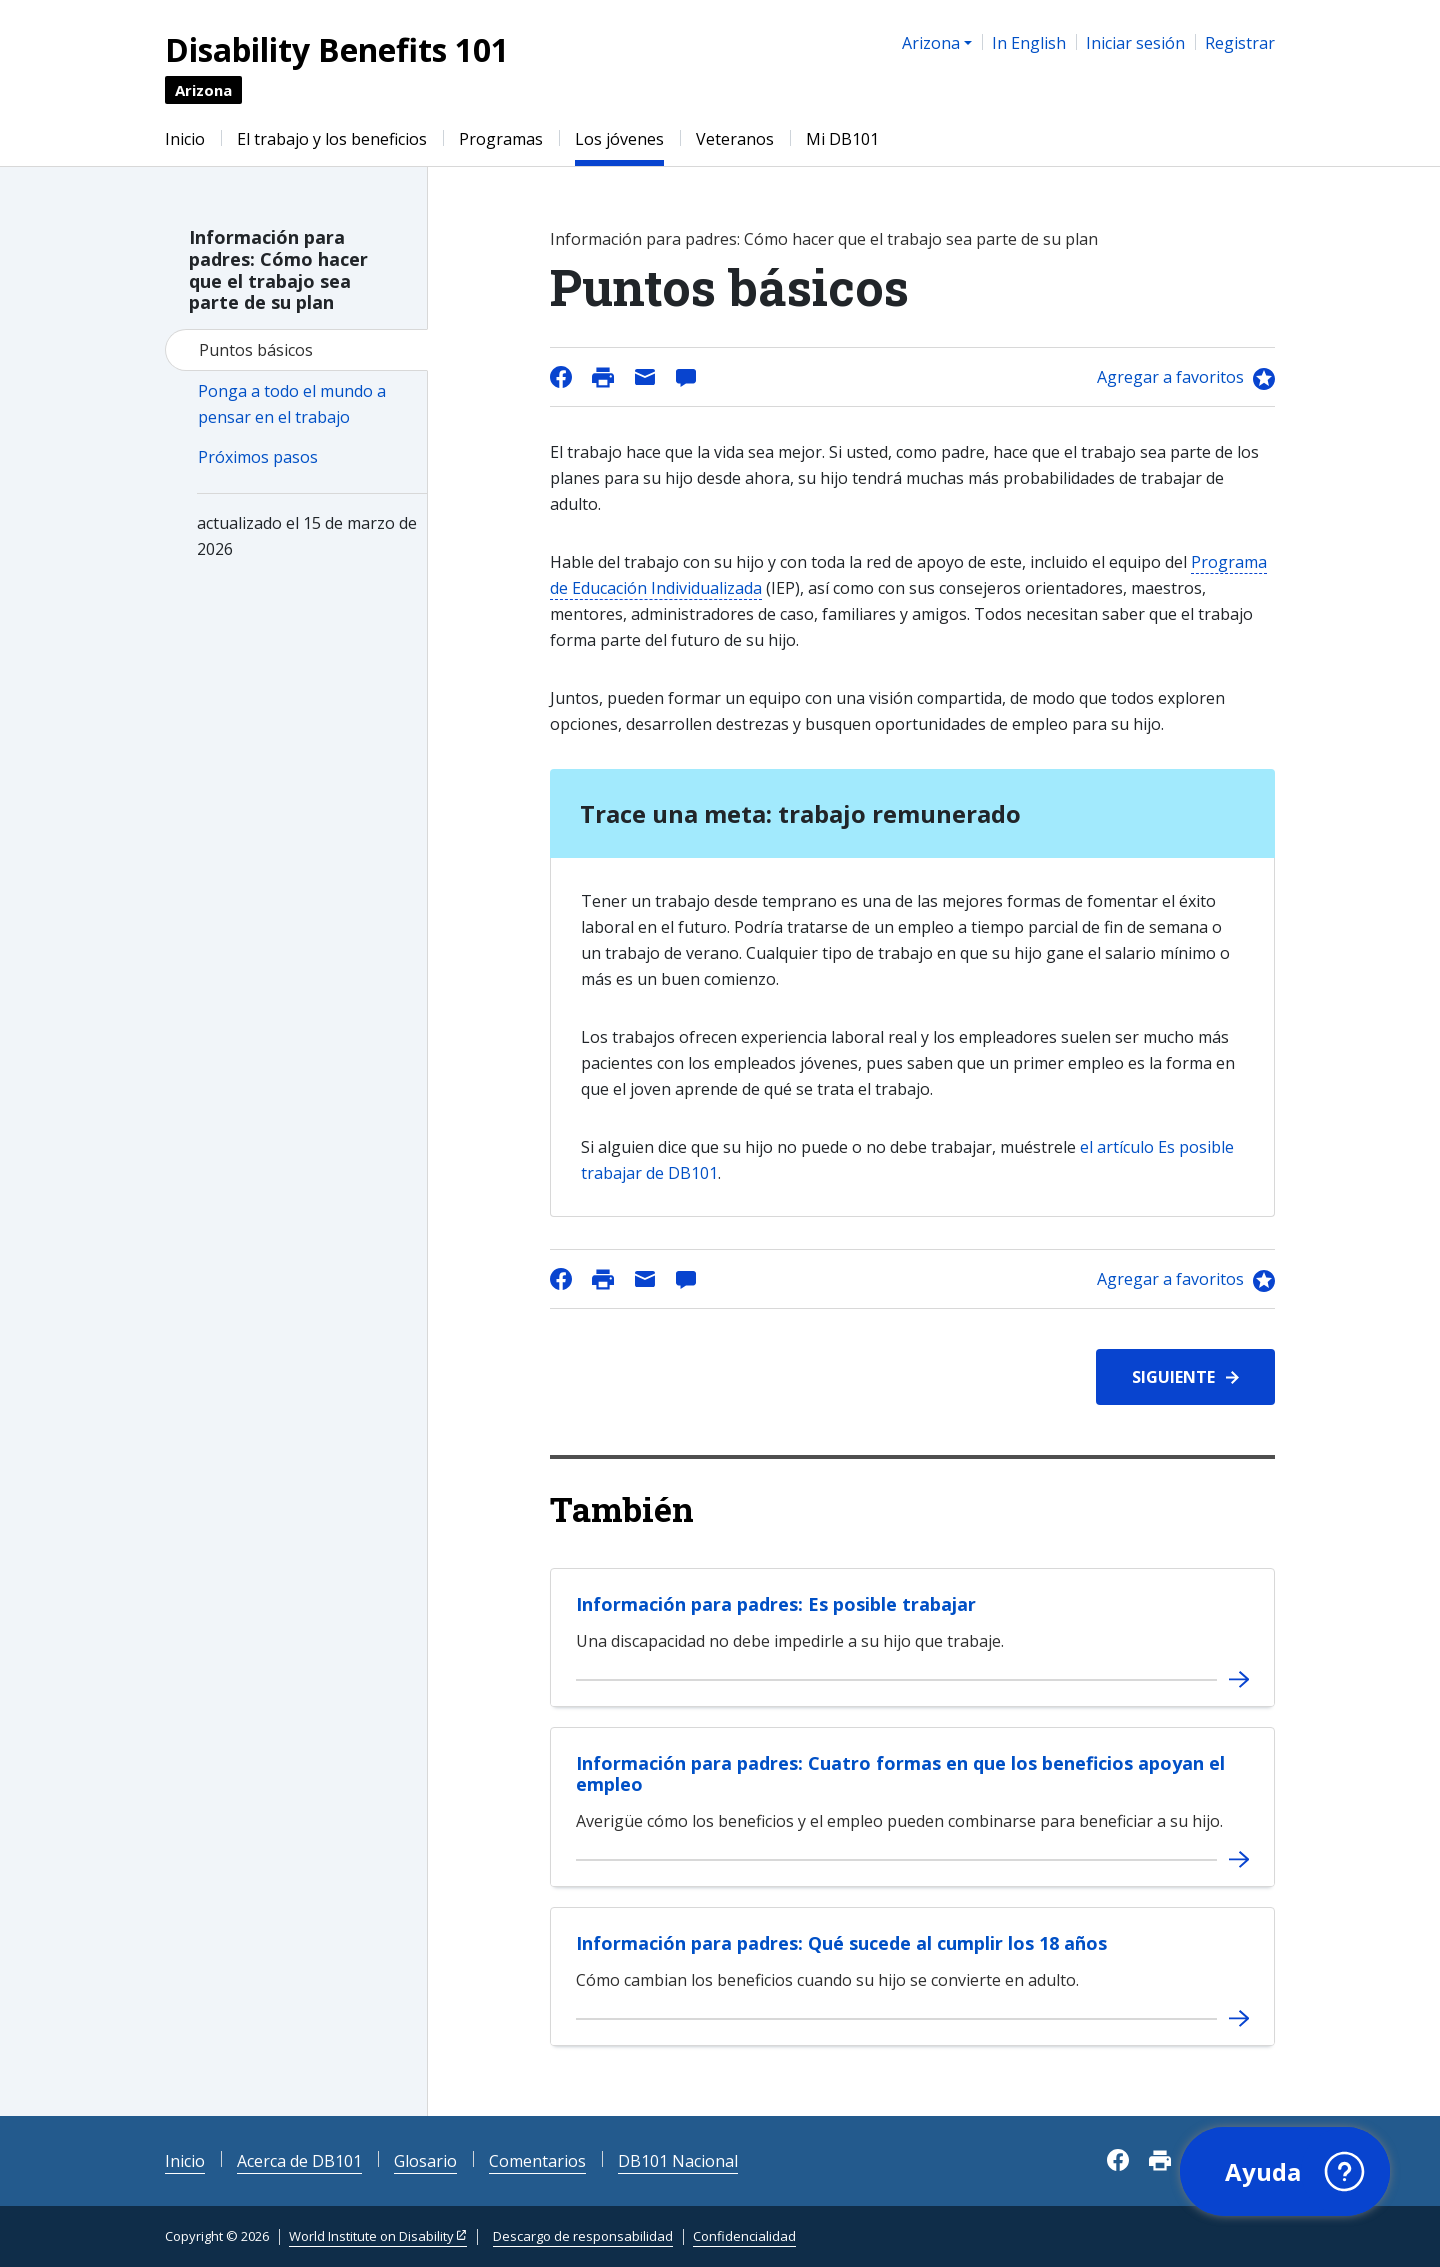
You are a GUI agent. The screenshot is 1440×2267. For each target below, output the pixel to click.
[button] (1285, 2172)
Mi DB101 (842, 139)
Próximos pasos (258, 457)
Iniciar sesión (1135, 43)
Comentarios (537, 2161)
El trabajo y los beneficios (332, 139)
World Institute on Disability (371, 2236)
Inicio (185, 139)
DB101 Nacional (678, 2161)
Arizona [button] (931, 43)
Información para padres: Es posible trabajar (776, 1604)
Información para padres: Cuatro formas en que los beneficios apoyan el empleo (900, 1774)
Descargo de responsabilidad (583, 2236)
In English (1029, 43)
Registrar (1240, 43)
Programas (501, 139)
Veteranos (735, 139)
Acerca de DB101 (299, 2161)
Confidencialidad (744, 2236)
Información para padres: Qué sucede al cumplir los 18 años (841, 1943)
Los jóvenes (619, 139)
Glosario (425, 2161)
